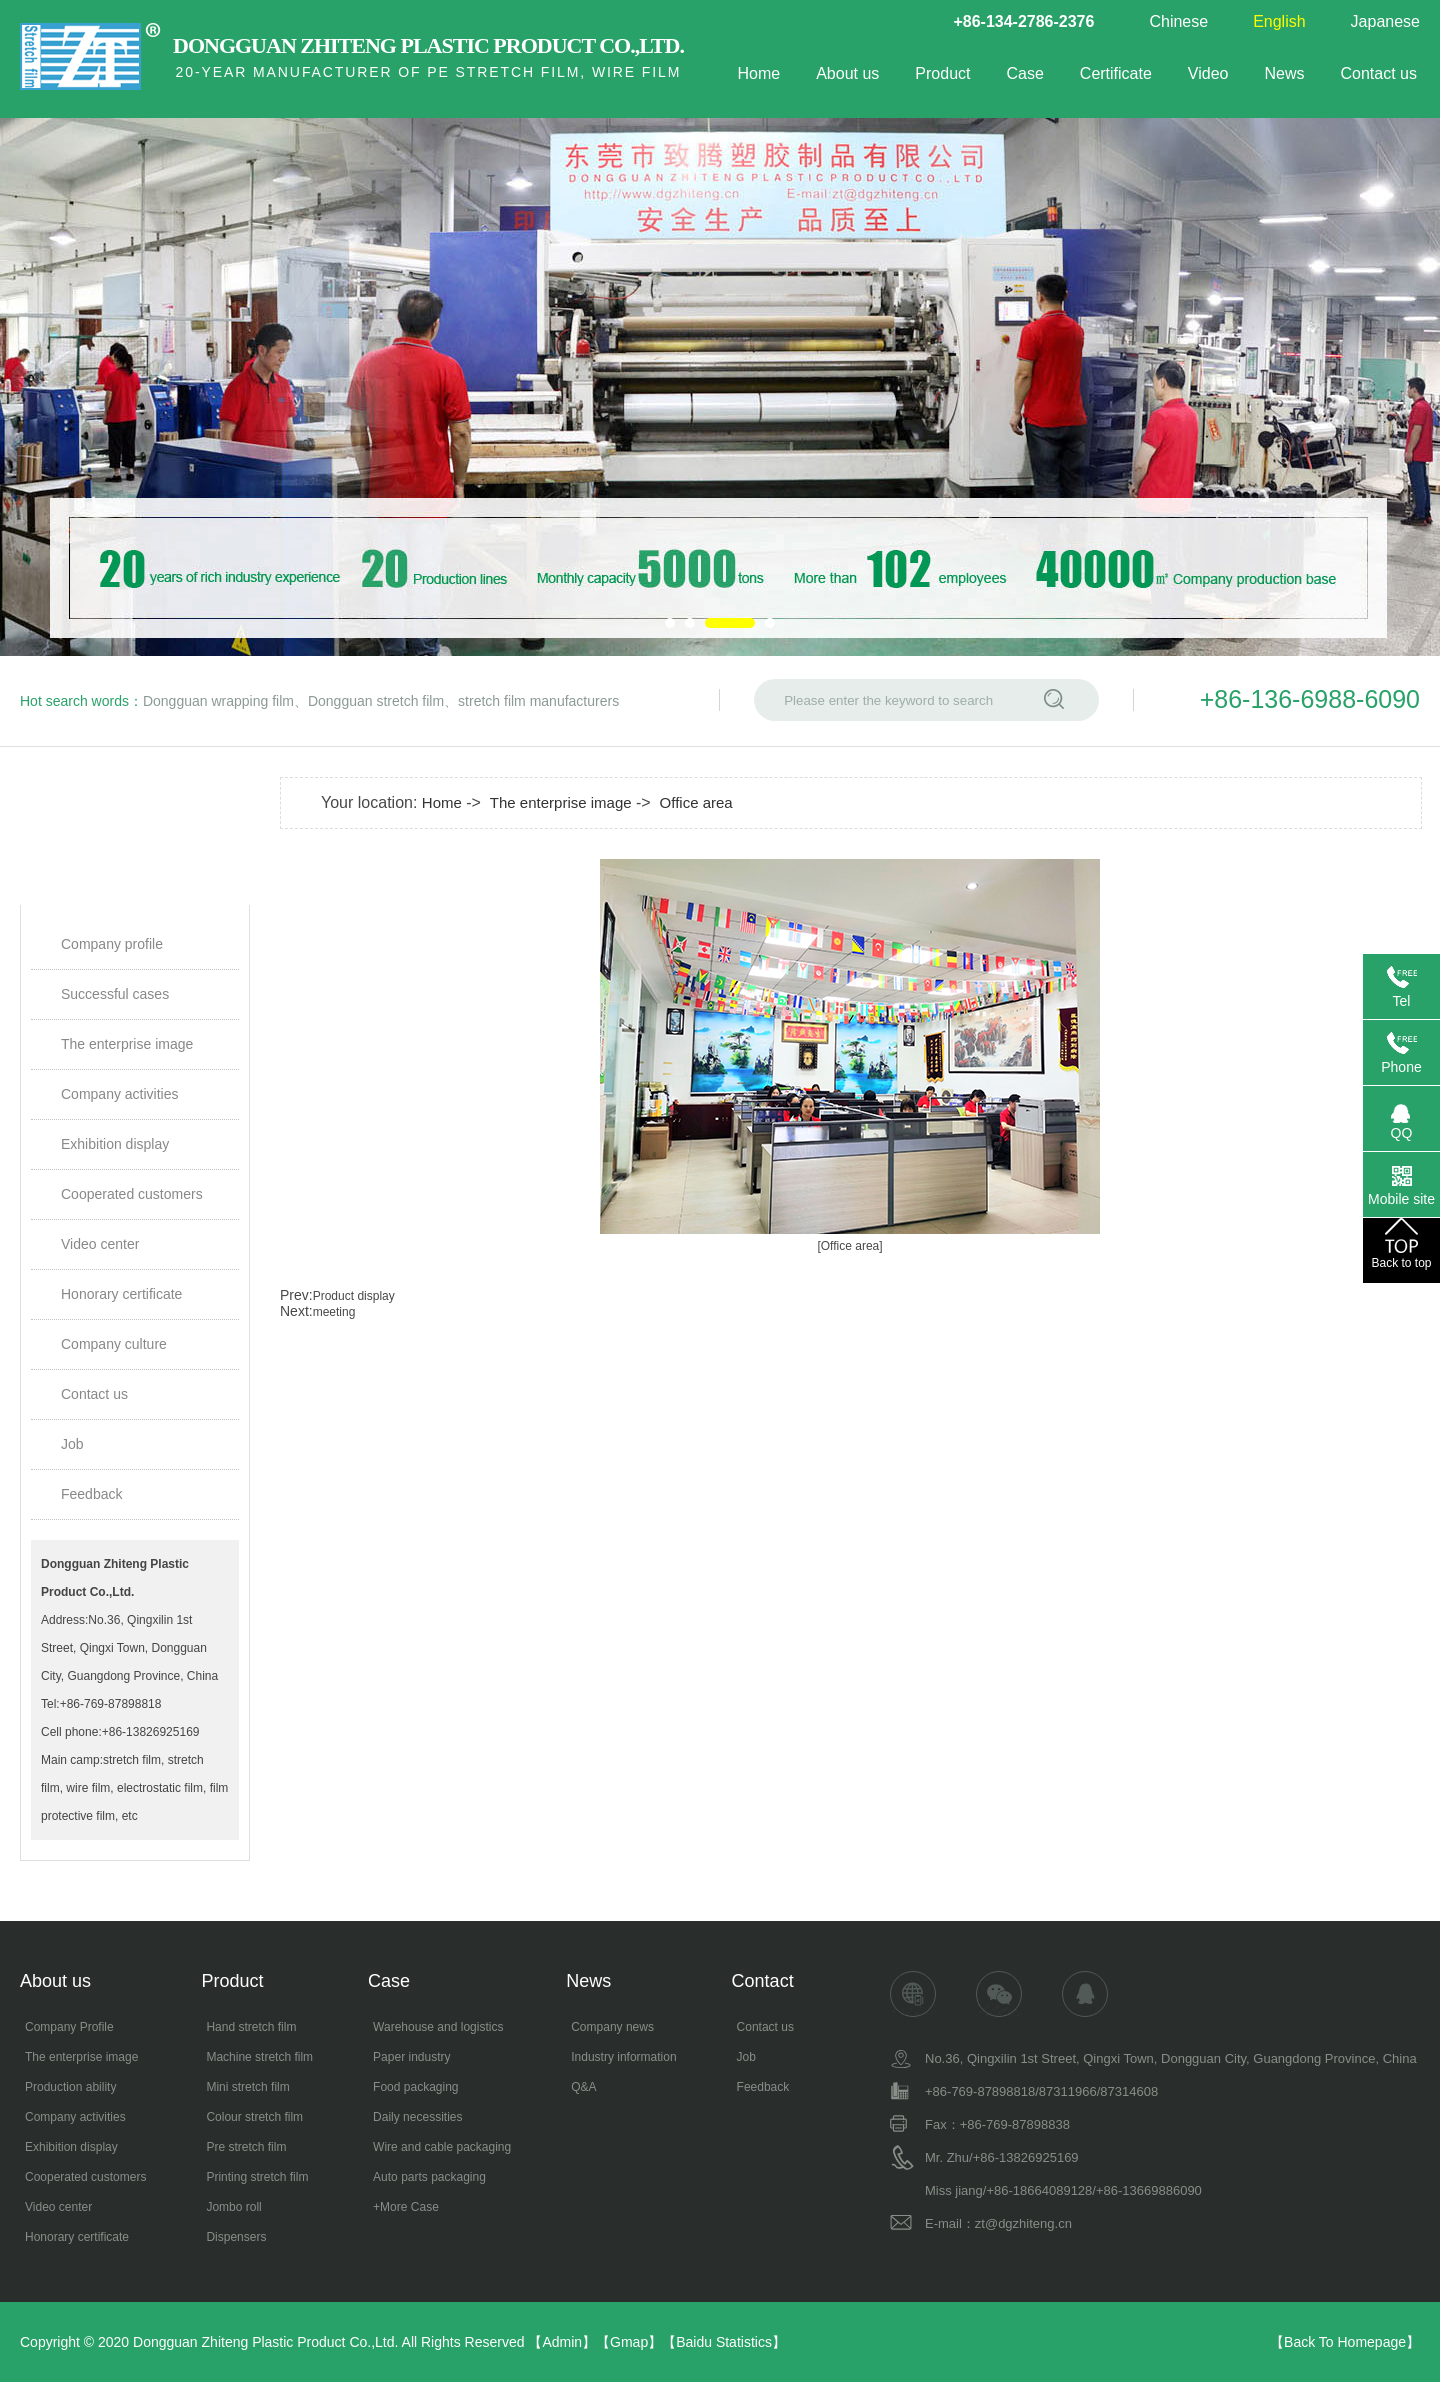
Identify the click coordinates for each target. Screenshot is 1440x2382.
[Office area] (849, 1246)
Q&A (583, 2087)
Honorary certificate (121, 1294)
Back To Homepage (1345, 2342)
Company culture (114, 1344)
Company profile (112, 944)
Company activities (120, 1094)
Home (758, 73)
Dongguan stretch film (376, 701)
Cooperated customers (132, 1194)
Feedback (91, 1494)
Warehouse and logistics (438, 2027)
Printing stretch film (257, 2177)
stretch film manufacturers (538, 701)
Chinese (1178, 21)
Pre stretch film (246, 2147)
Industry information (623, 2057)
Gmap (629, 2342)
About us (847, 73)
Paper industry (411, 2057)
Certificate (1116, 73)
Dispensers (236, 2237)
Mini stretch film (247, 2087)
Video (1208, 73)
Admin (562, 2342)
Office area (696, 802)
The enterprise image (127, 1044)
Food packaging (415, 2087)
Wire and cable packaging (442, 2147)
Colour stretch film (254, 2117)
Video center (100, 1244)
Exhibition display (115, 1144)
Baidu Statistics (724, 2342)
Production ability (70, 2087)
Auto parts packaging (429, 2177)
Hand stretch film (251, 2027)
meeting (334, 1312)
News (1285, 73)
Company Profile (69, 2027)
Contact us (1379, 73)
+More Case (406, 2207)
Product (942, 73)
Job (72, 1444)
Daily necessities (417, 2117)
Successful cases (115, 994)
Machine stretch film (259, 2057)
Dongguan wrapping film (218, 701)
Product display (354, 1296)
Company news (612, 2027)
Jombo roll (233, 2207)
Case (1024, 73)
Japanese (1385, 21)
